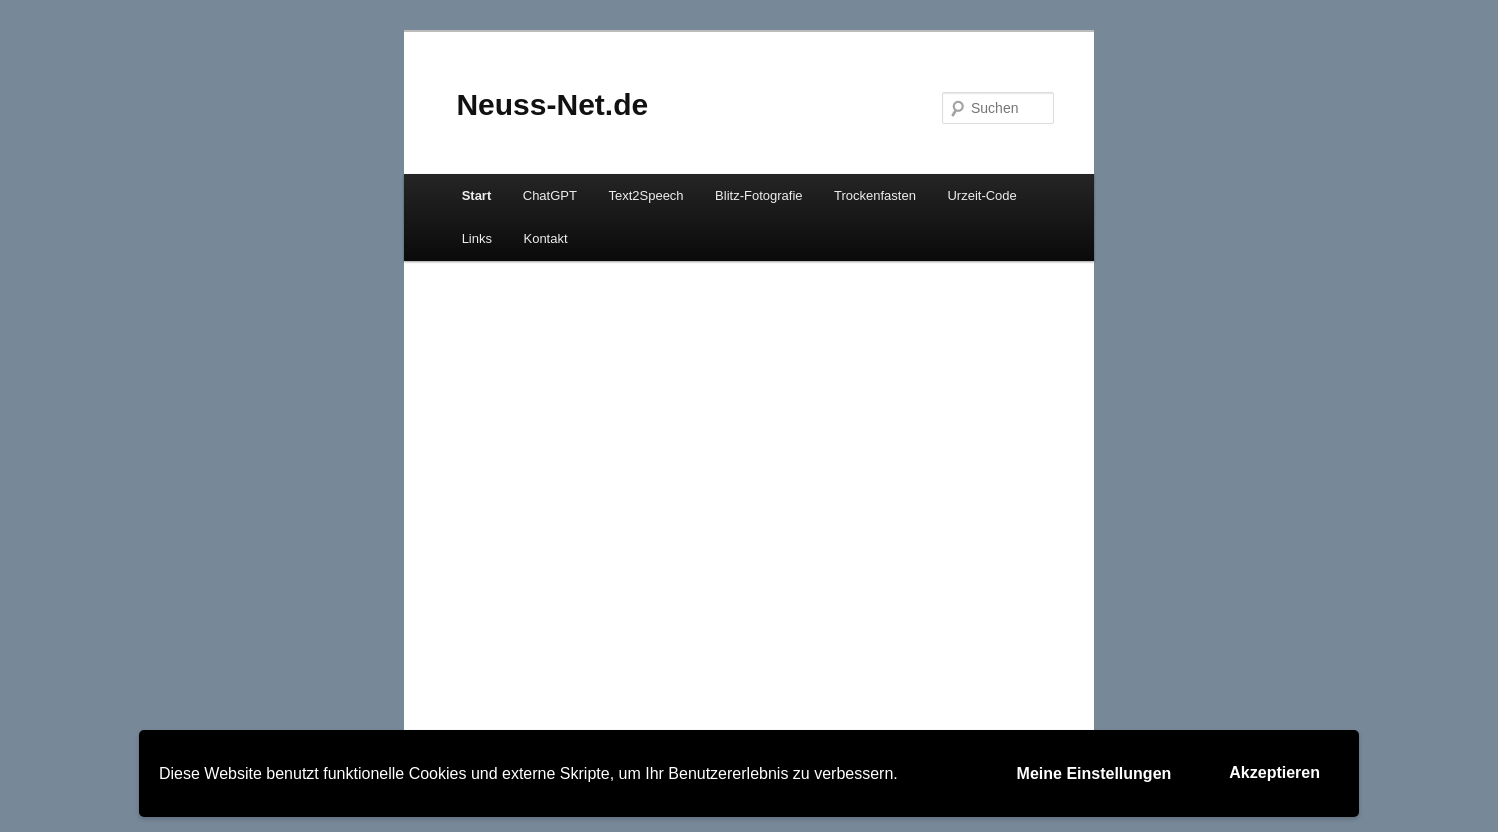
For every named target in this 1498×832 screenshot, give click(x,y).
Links (477, 238)
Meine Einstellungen (1094, 773)
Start (477, 195)
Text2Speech (645, 195)
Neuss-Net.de (552, 104)
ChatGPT (550, 195)
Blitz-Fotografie (758, 195)
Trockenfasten (875, 195)
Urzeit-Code (981, 195)
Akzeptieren (1274, 772)
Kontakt (545, 238)
